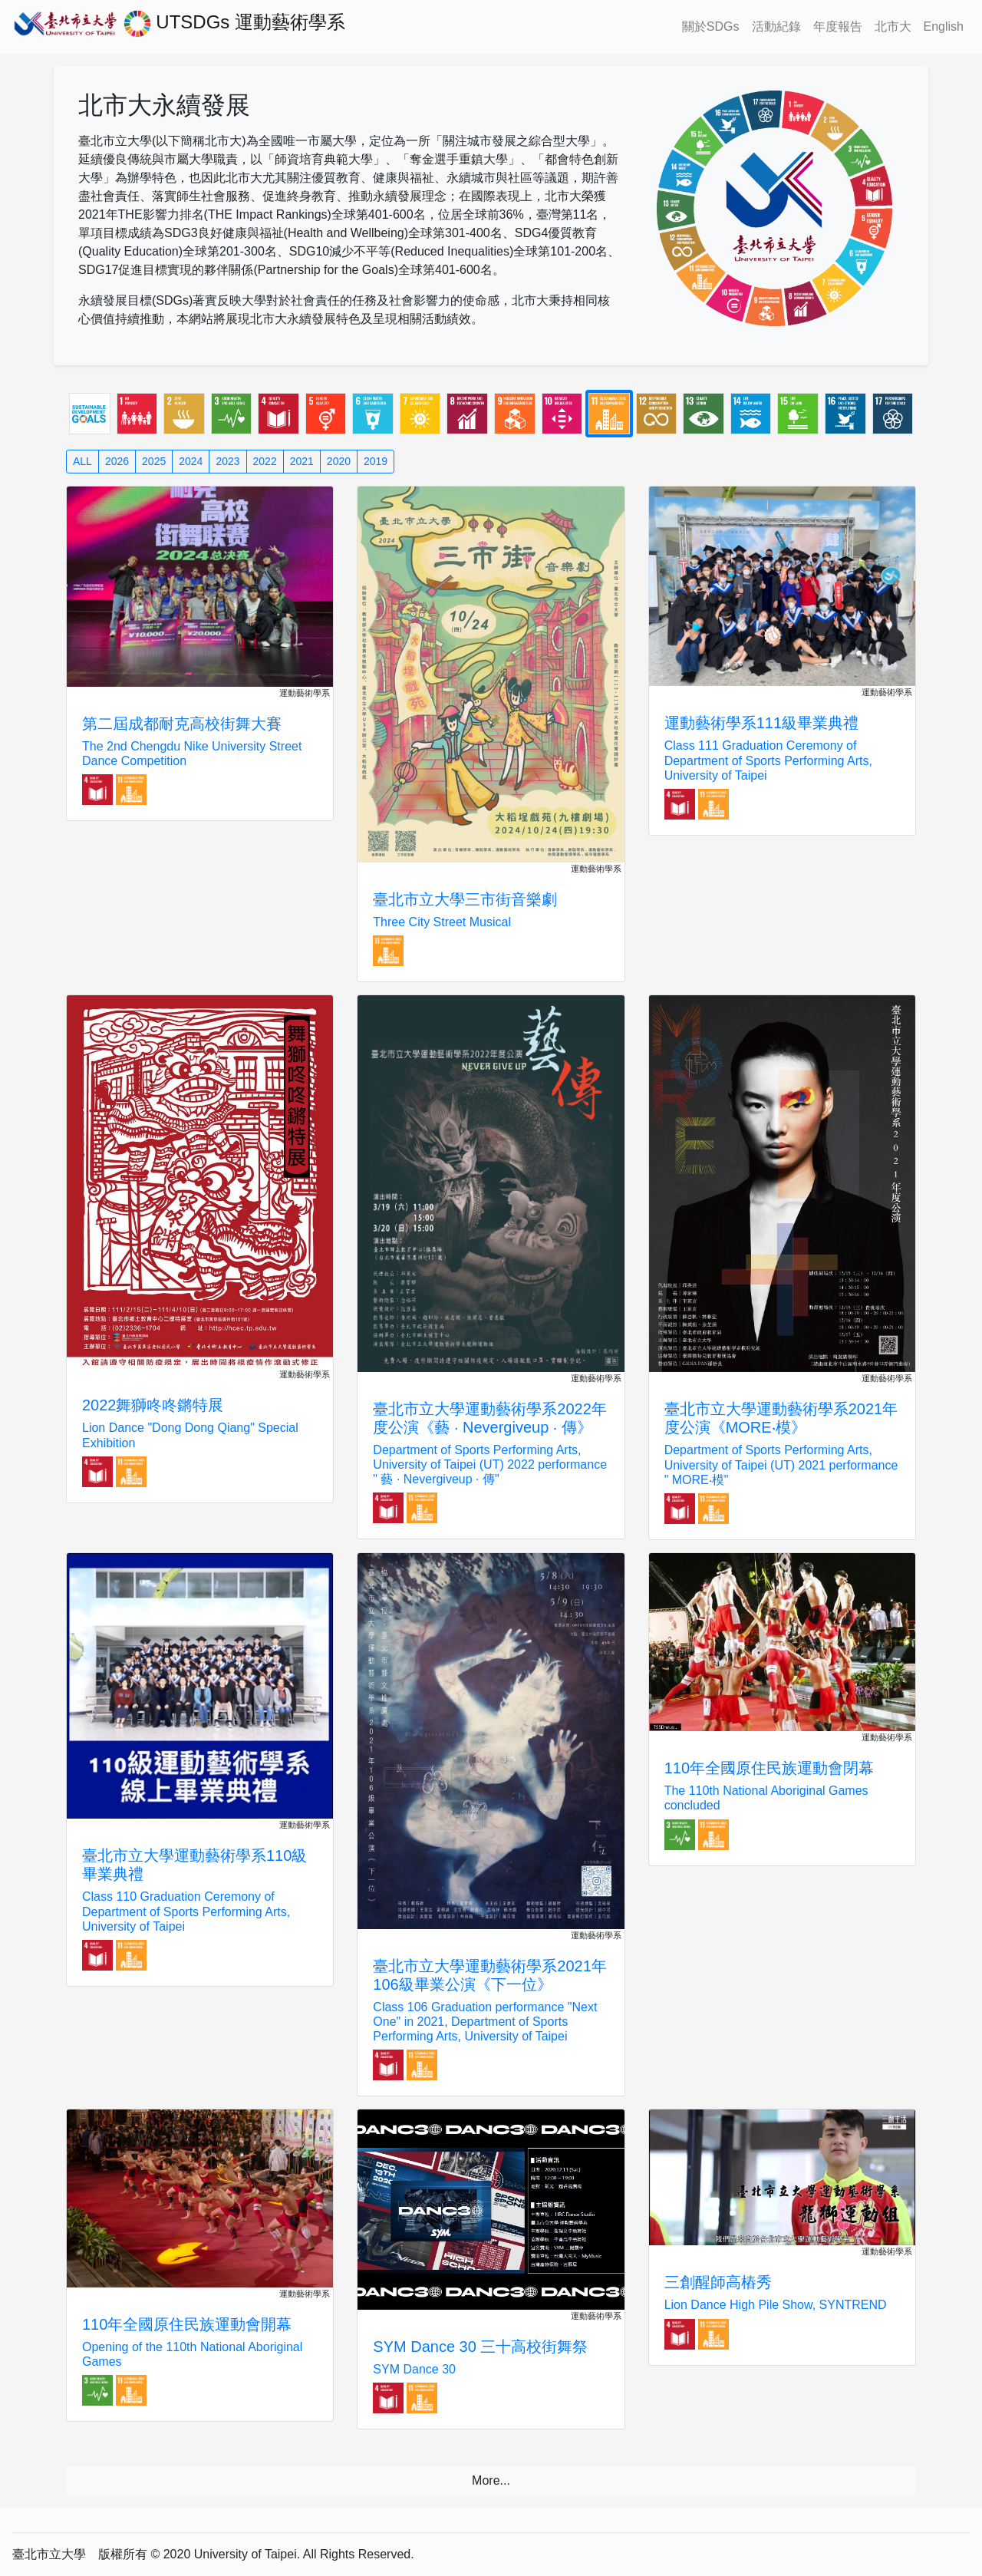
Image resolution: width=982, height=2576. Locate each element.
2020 (339, 461)
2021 (302, 461)
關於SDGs (711, 26)
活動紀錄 (776, 26)
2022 (265, 461)
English (944, 26)
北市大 (893, 26)
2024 (191, 461)
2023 (227, 461)
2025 (154, 461)
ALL (82, 461)
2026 (117, 461)
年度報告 (837, 26)
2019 (375, 461)
